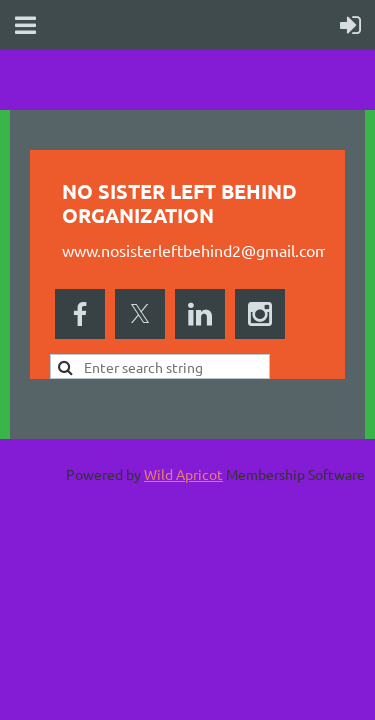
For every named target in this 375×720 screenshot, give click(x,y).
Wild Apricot (183, 474)
